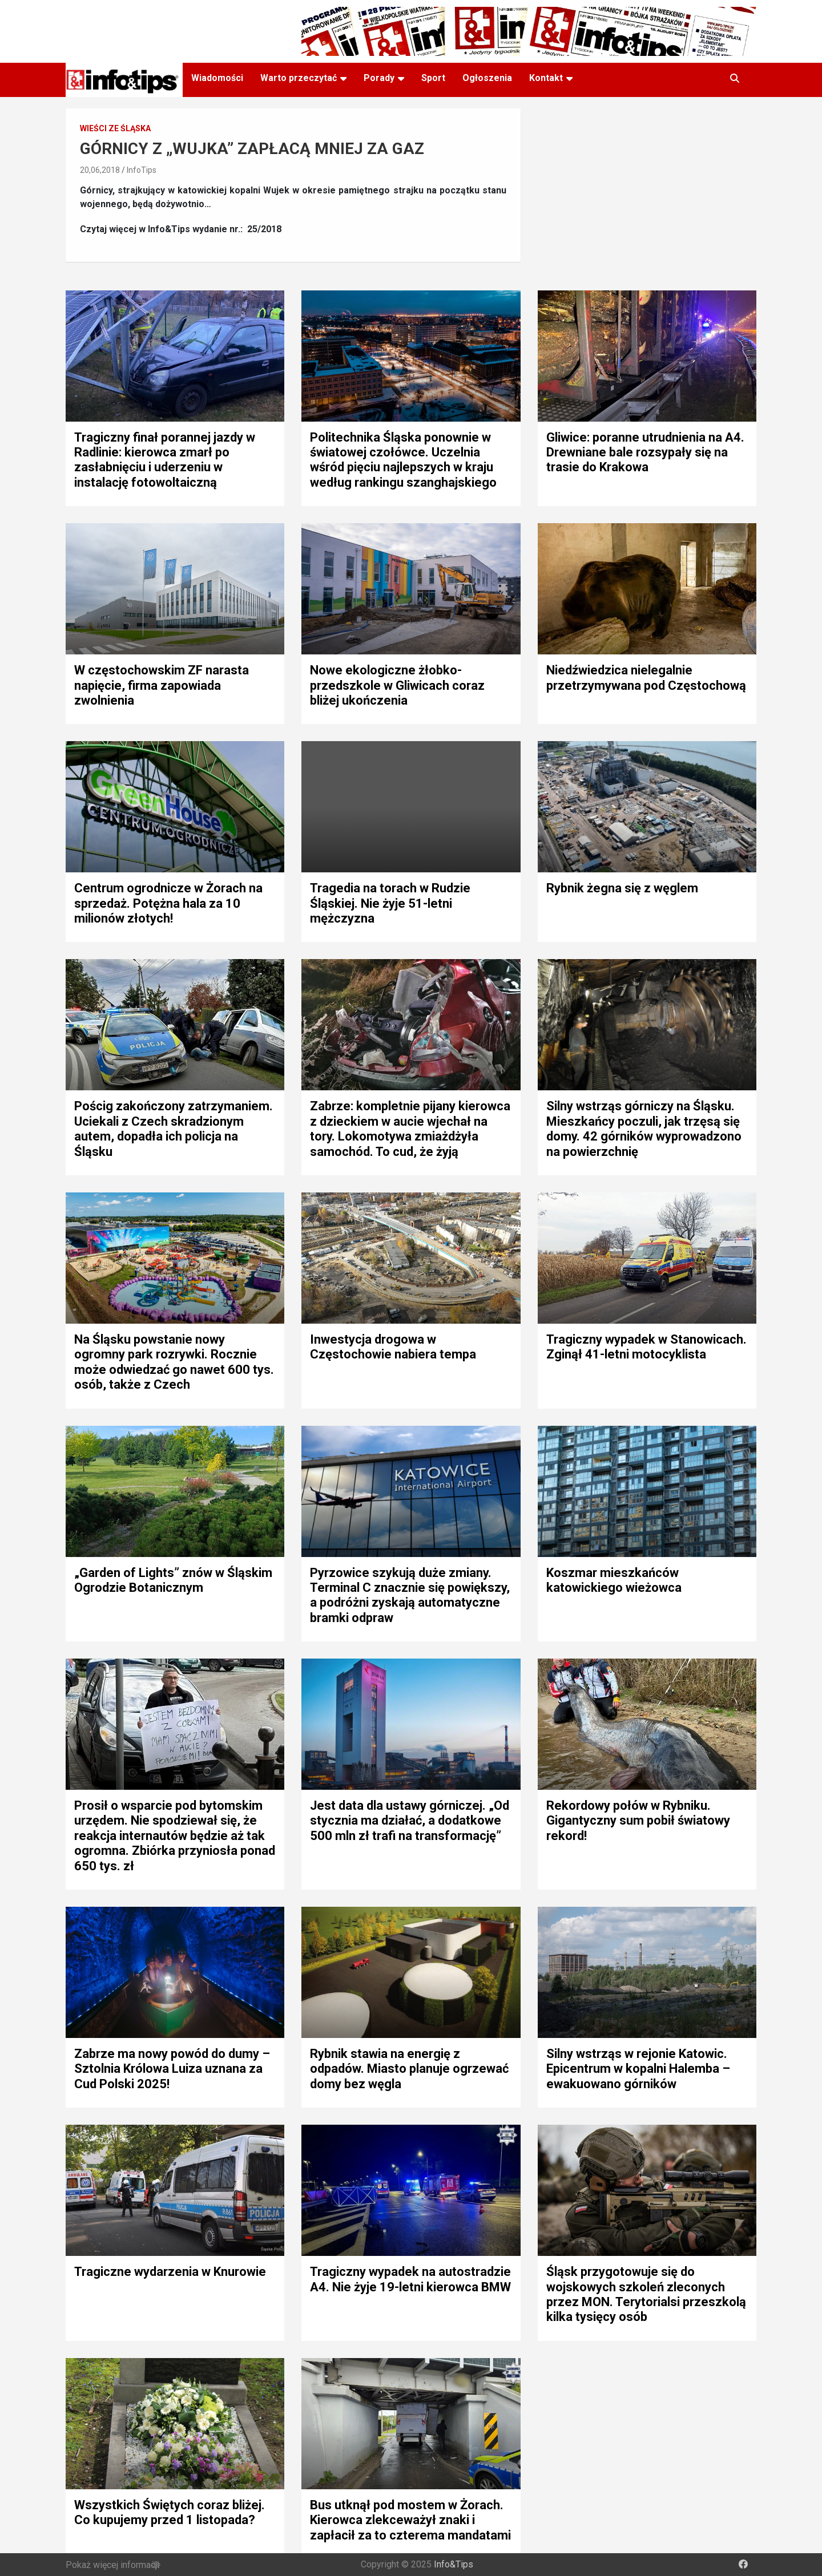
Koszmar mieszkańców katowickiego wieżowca (614, 1580)
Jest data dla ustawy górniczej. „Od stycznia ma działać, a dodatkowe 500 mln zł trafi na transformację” (409, 1820)
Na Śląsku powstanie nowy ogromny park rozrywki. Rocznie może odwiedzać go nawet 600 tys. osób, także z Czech (174, 1362)
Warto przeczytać (298, 77)
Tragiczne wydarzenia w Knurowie (170, 2271)
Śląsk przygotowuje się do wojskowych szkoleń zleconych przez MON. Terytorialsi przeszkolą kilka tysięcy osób (646, 2294)
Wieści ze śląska (115, 128)
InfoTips (141, 170)
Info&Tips (453, 2564)
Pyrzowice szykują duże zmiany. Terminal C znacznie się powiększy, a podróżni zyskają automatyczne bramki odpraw (410, 1595)
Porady (379, 77)
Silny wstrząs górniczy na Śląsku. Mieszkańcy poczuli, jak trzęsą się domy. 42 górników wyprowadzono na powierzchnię (644, 1128)
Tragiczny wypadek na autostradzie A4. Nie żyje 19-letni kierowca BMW (410, 2279)
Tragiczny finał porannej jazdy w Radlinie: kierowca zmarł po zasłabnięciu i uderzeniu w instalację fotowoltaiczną (164, 460)
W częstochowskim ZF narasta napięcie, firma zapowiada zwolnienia (161, 685)
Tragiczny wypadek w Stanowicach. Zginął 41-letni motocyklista (646, 1346)
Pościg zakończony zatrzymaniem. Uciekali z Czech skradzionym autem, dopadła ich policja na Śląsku (173, 1128)
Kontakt (546, 77)
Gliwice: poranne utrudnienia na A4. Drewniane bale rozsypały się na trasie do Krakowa (645, 452)
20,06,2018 (100, 170)
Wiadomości (217, 77)
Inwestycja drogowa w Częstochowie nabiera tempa (393, 1346)
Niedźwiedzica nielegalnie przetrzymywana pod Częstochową (646, 677)
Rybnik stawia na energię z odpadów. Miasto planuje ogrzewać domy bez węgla (409, 2069)
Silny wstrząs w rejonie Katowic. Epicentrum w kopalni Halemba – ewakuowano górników (638, 2069)
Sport (433, 77)
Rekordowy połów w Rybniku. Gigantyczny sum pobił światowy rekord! (638, 1820)
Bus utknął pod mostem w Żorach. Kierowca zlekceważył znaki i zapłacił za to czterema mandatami (410, 2520)
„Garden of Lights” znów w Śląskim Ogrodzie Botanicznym (173, 1580)
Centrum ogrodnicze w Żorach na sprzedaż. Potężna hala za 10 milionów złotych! (168, 903)
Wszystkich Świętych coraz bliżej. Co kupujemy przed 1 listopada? (169, 2512)
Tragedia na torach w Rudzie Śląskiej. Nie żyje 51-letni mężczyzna (390, 903)
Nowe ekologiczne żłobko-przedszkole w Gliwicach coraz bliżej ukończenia (397, 685)
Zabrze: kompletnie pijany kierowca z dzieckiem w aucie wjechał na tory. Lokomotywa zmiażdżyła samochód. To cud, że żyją (410, 1128)
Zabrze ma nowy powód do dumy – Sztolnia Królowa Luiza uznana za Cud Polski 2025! (172, 2069)
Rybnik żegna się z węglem (622, 888)
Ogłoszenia (487, 77)
